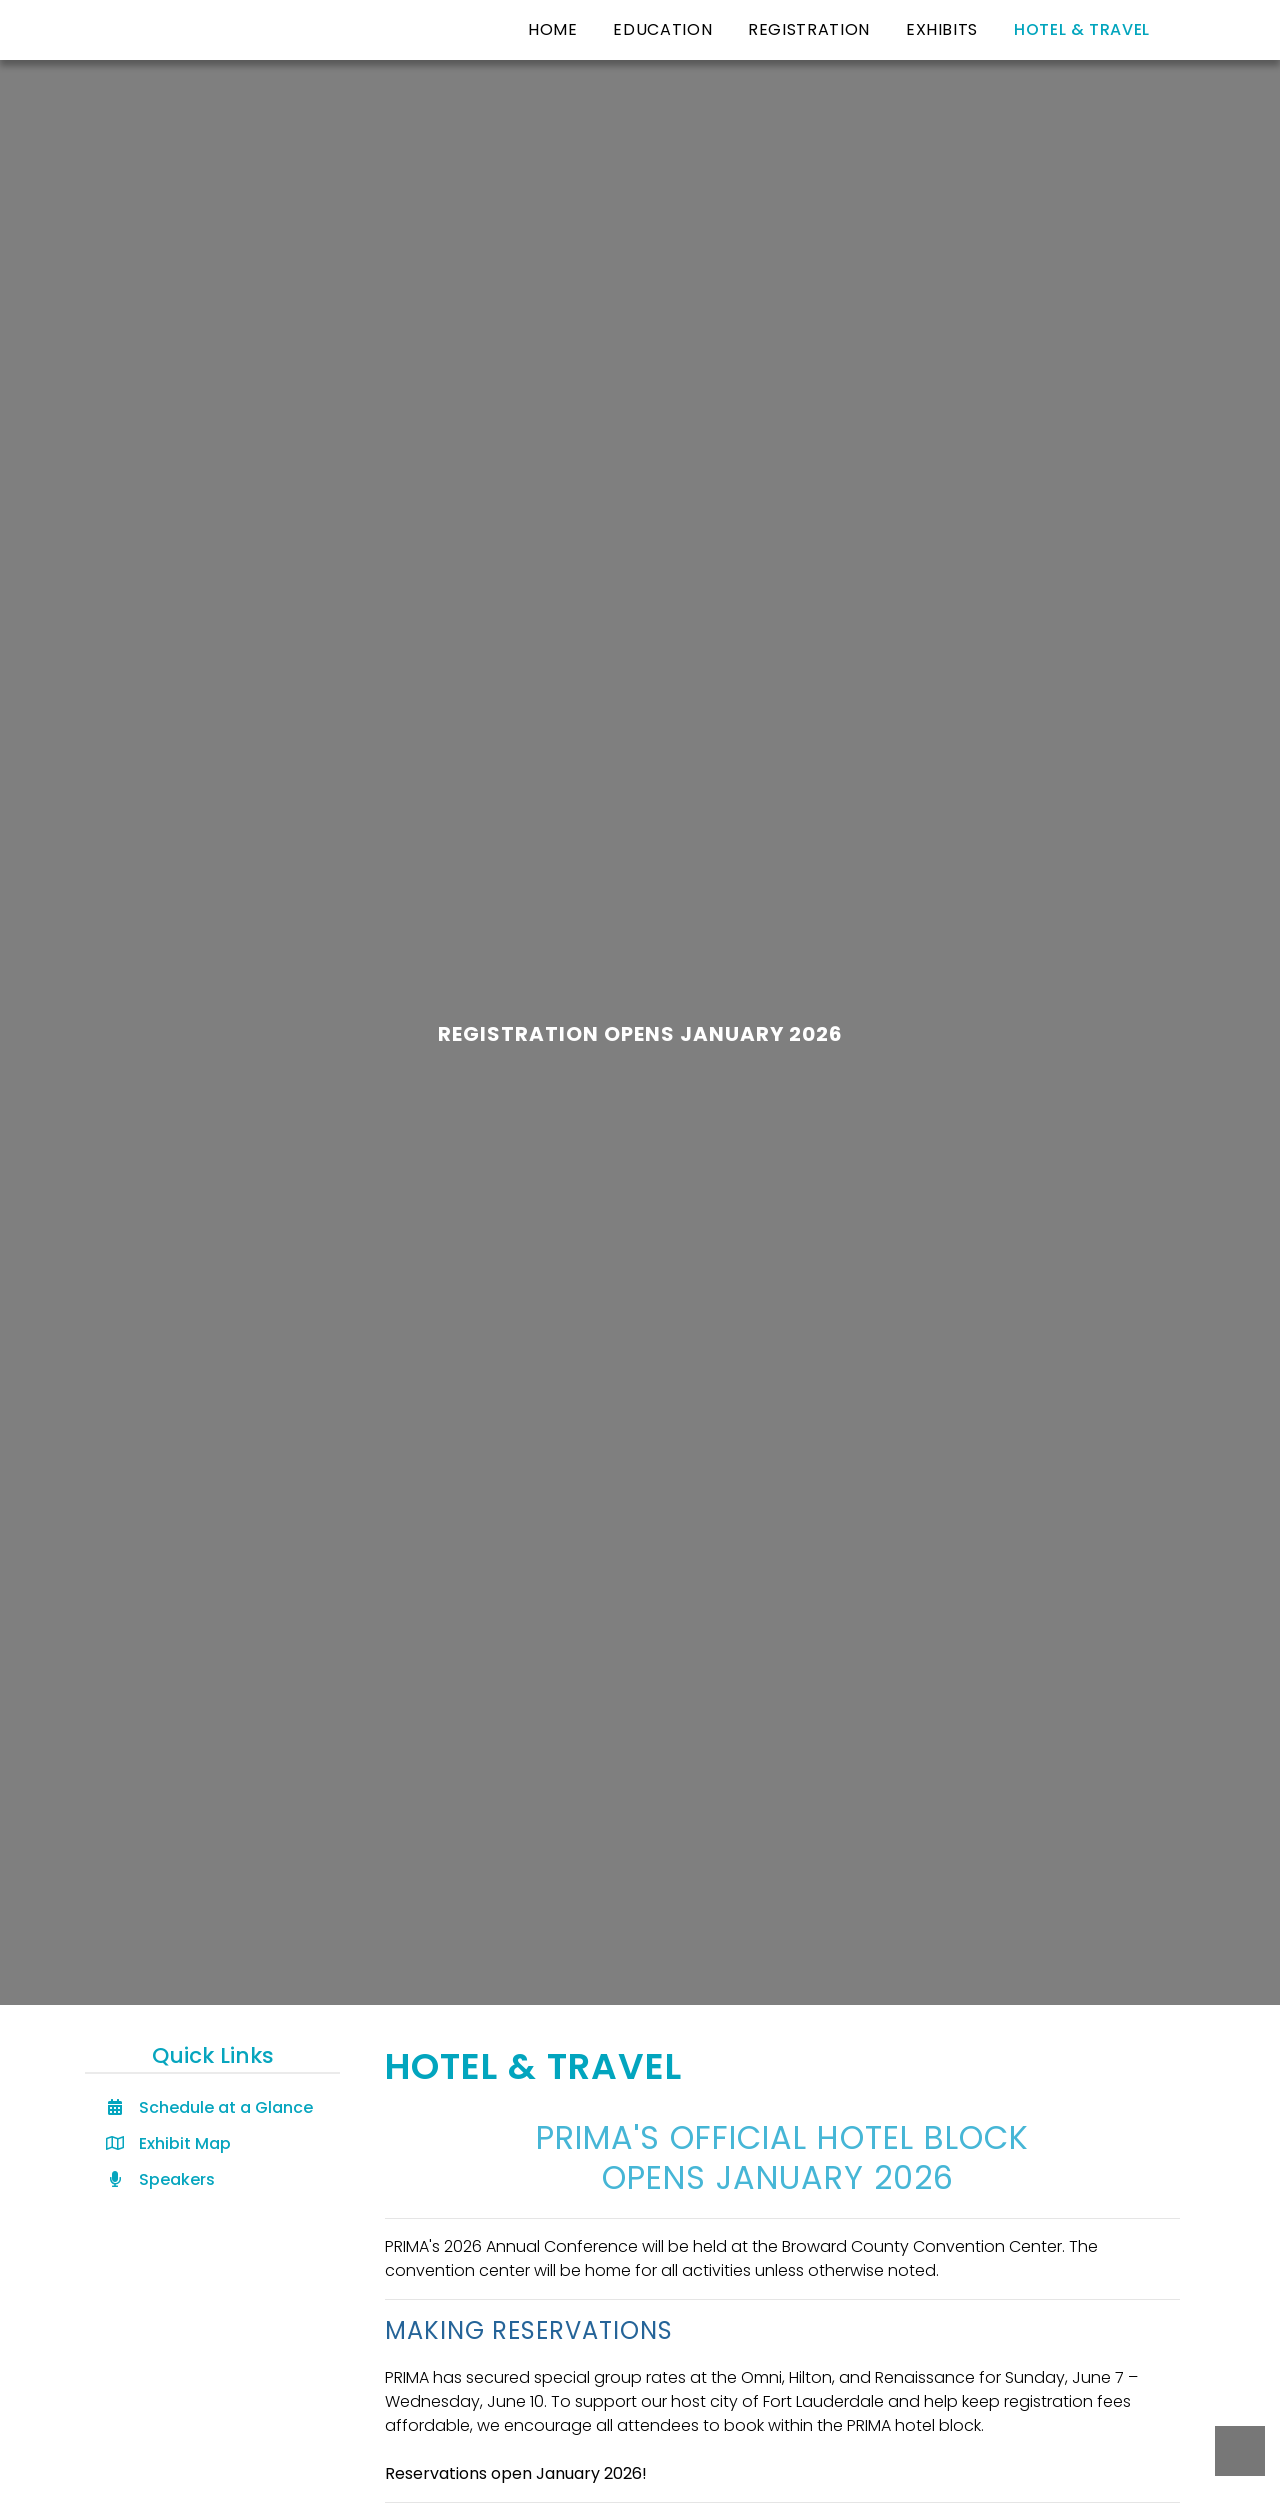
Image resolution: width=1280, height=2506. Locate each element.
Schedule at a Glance (209, 2107)
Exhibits (942, 29)
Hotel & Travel (1082, 29)
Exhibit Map (168, 2143)
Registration (809, 29)
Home (553, 29)
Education (662, 29)
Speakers (160, 2179)
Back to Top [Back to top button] (1240, 2451)
